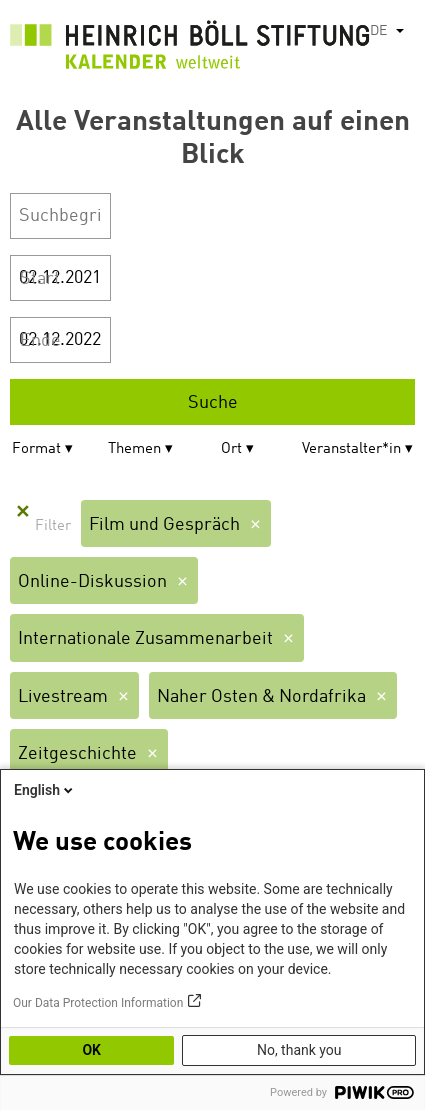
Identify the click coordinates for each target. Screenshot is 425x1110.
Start (40, 279)
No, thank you (299, 1050)
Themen (134, 449)
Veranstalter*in (351, 449)
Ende (40, 341)
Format (36, 449)
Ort (231, 449)
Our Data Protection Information (98, 1003)
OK (91, 1050)
